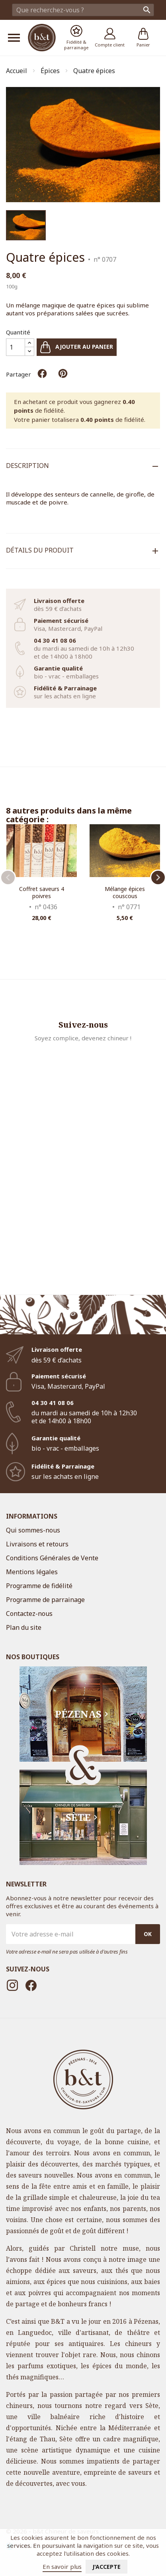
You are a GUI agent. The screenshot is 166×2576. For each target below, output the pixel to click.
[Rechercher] (83, 10)
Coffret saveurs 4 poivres (41, 892)
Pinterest (63, 373)
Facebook (31, 1985)
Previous (8, 877)
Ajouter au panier (76, 347)
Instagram (12, 1985)
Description (27, 465)
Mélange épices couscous (125, 892)
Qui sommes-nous (33, 1530)
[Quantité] (15, 347)
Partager (42, 373)
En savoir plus (62, 2566)
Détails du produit (40, 550)
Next (158, 877)
